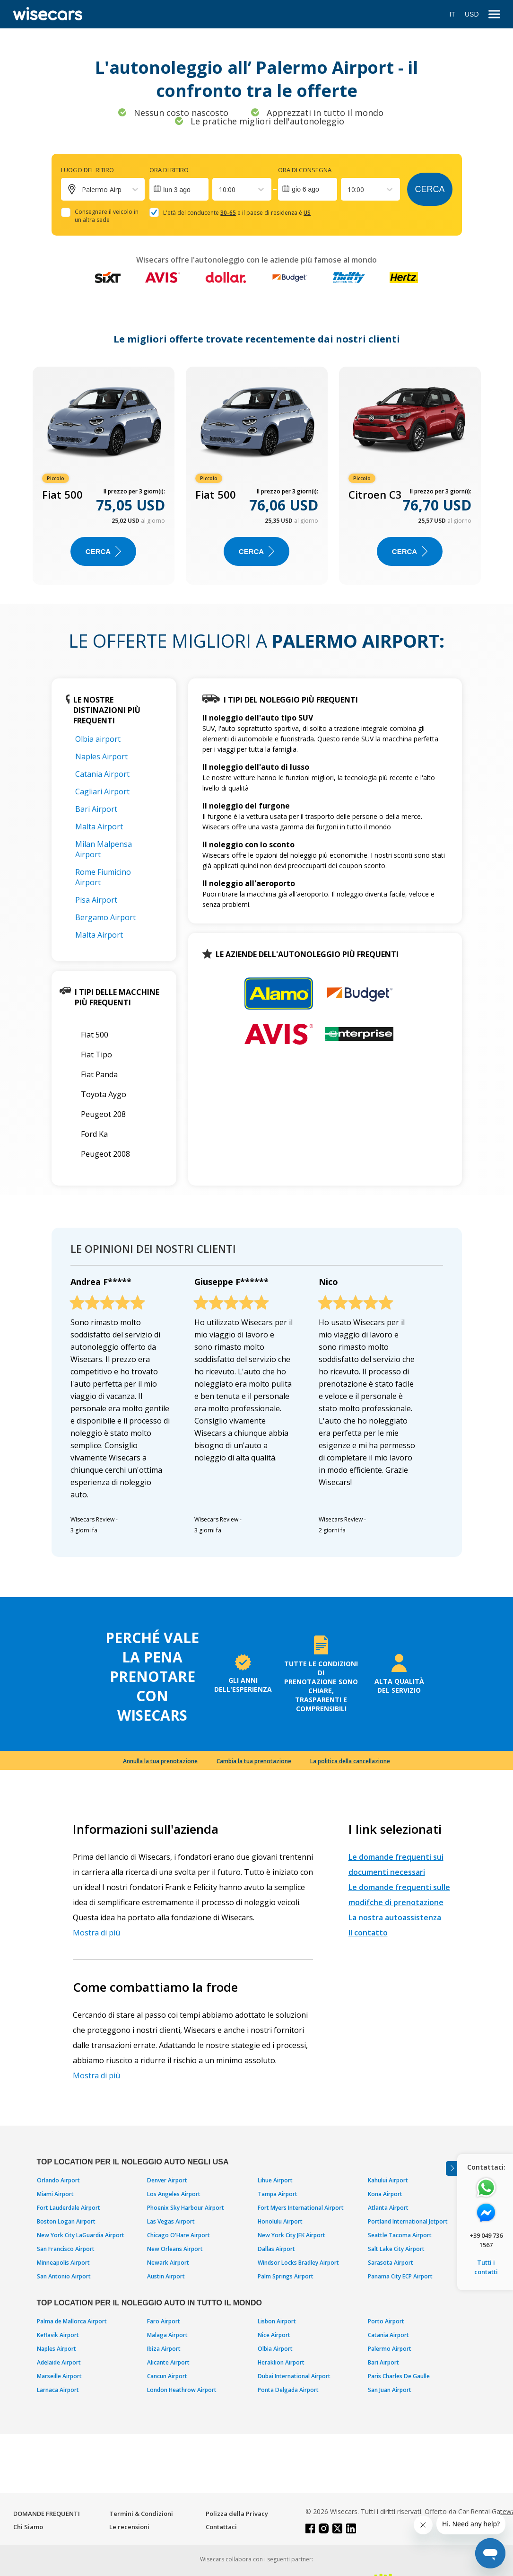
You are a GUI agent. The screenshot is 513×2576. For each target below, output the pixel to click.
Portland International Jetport (408, 2221)
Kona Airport (385, 2194)
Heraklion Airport (281, 2362)
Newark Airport (168, 2263)
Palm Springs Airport (285, 2276)
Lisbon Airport (277, 2321)
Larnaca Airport (58, 2390)
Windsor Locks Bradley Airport (298, 2263)
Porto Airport (386, 2321)
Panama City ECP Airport (400, 2276)
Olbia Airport (275, 2349)
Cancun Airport (167, 2376)
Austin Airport (166, 2276)
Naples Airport (101, 756)
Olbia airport (98, 739)
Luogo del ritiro (87, 170)
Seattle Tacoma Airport (400, 2235)
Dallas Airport (276, 2249)
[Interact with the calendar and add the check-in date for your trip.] (179, 189)
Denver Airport (167, 2180)
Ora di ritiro (169, 170)
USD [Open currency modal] (472, 14)
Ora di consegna (304, 170)
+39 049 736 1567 (486, 2240)
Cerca (429, 189)
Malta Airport (99, 826)
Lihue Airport (275, 2180)
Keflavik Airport (58, 2335)
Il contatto (368, 1932)
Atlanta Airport (388, 2208)
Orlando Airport (58, 2180)
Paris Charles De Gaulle (399, 2376)
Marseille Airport (59, 2376)
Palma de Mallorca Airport (72, 2321)
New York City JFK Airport (291, 2235)
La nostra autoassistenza (394, 1917)
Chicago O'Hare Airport (178, 2235)
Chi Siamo (28, 2527)
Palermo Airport (389, 2349)
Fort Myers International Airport (301, 2208)
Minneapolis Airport (63, 2263)
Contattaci (221, 2527)
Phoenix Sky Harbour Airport (185, 2208)
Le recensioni (129, 2527)
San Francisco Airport (66, 2249)
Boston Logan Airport (66, 2221)
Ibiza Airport (164, 2349)
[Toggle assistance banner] (451, 2168)
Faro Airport (163, 2321)
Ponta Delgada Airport (288, 2390)
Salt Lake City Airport (396, 2249)
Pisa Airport (96, 900)
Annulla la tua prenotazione (160, 1761)
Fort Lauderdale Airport (68, 2208)
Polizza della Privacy (237, 2513)
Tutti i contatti (486, 2267)
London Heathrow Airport (182, 2390)
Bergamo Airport (105, 917)
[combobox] (220, 189)
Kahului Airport (388, 2180)
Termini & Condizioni (141, 2513)
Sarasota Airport (390, 2263)
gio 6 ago (305, 189)
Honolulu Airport (280, 2221)
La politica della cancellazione (350, 1761)
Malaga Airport (167, 2335)
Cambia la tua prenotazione (254, 1761)
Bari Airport (96, 809)
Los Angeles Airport (173, 2194)
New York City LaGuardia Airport (80, 2235)
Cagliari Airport (102, 791)
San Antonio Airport (64, 2276)
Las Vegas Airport (171, 2221)
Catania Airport (102, 774)
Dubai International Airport (294, 2376)
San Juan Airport (389, 2390)
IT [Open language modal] (452, 14)
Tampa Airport (277, 2194)
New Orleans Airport (175, 2249)
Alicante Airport (168, 2362)
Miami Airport (55, 2194)
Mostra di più (96, 1932)
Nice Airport (274, 2335)
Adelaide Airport (59, 2362)
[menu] (494, 14)
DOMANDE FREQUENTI (46, 2513)
